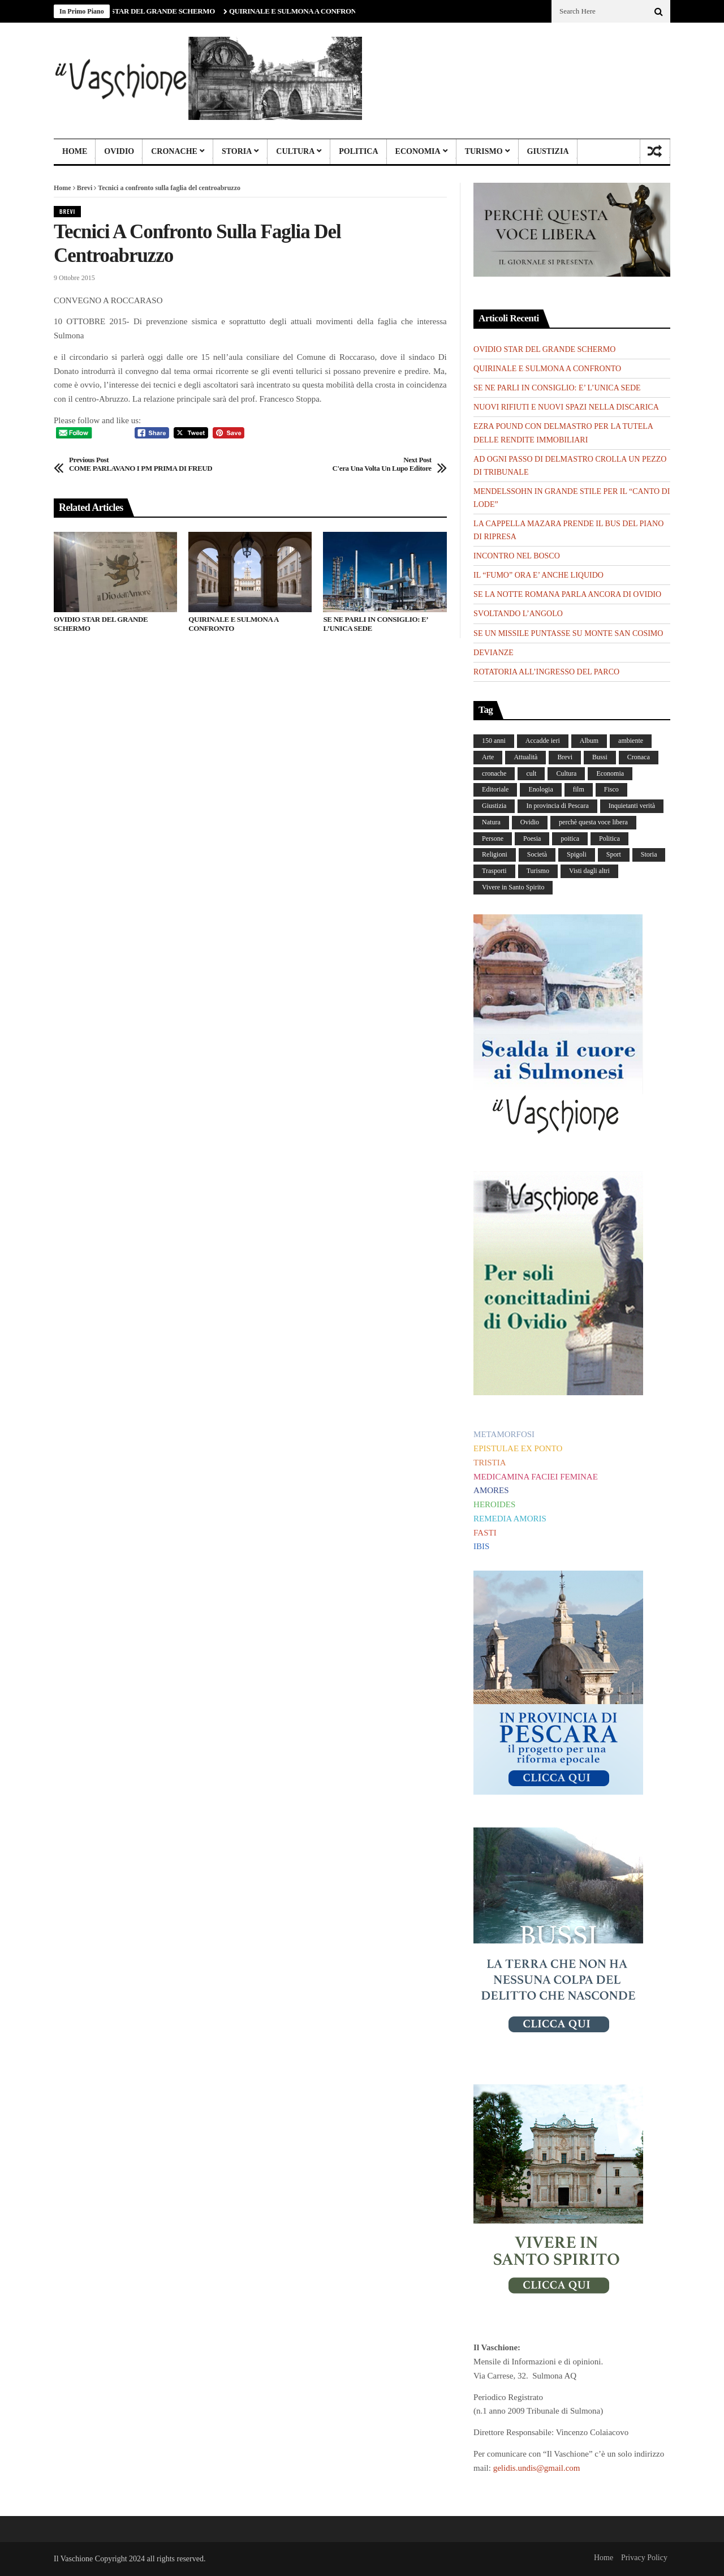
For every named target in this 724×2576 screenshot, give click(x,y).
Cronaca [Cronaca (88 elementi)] (638, 757)
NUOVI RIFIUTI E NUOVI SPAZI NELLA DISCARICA (566, 407)
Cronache (174, 151)
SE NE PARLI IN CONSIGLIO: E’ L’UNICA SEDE (375, 624)
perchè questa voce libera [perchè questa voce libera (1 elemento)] (593, 822)
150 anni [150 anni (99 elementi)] (494, 741)
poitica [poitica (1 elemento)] (570, 838)
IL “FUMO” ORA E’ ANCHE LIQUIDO (538, 575)
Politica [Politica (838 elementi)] (609, 838)
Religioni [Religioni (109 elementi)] (494, 854)
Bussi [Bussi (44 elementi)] (599, 757)
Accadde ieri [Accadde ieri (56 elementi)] (542, 741)
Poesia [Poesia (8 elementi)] (532, 838)
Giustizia (548, 151)
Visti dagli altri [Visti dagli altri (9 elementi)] (589, 871)
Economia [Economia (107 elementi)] (610, 773)
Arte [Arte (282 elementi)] (488, 757)
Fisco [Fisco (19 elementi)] (611, 789)
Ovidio (119, 151)
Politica (358, 151)
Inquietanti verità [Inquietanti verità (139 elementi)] (632, 806)
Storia (237, 151)
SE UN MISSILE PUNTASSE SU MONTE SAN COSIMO (568, 633)
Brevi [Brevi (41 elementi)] (564, 757)
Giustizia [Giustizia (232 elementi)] (494, 806)
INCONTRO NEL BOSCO (516, 556)
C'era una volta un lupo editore (382, 464)
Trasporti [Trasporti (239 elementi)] (494, 871)
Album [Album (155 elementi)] (589, 741)
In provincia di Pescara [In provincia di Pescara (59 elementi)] (557, 806)
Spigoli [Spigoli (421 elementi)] (577, 854)
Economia (418, 151)
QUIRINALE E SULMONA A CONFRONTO (303, 11)
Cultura (295, 151)
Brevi (85, 188)
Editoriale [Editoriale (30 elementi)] (495, 789)
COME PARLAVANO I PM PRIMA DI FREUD (140, 464)
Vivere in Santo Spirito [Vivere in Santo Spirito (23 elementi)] (513, 887)
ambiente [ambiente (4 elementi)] (630, 741)
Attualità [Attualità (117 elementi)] (525, 757)
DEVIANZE (493, 652)
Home (74, 151)
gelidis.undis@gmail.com (536, 2467)
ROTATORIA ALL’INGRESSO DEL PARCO (546, 672)
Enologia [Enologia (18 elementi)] (540, 789)
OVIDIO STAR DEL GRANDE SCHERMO (154, 11)
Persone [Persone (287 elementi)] (492, 838)
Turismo (484, 151)
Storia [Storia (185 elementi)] (649, 854)
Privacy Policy (644, 2557)
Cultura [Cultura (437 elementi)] (566, 773)
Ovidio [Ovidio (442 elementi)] (529, 822)
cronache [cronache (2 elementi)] (494, 773)
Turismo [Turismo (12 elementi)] (538, 871)
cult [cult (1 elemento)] (531, 773)
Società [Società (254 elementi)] (537, 854)
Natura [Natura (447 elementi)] (491, 822)
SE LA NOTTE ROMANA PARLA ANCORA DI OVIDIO (567, 594)
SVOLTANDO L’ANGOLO (518, 613)
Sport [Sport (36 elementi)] (613, 854)
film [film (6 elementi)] (578, 789)
